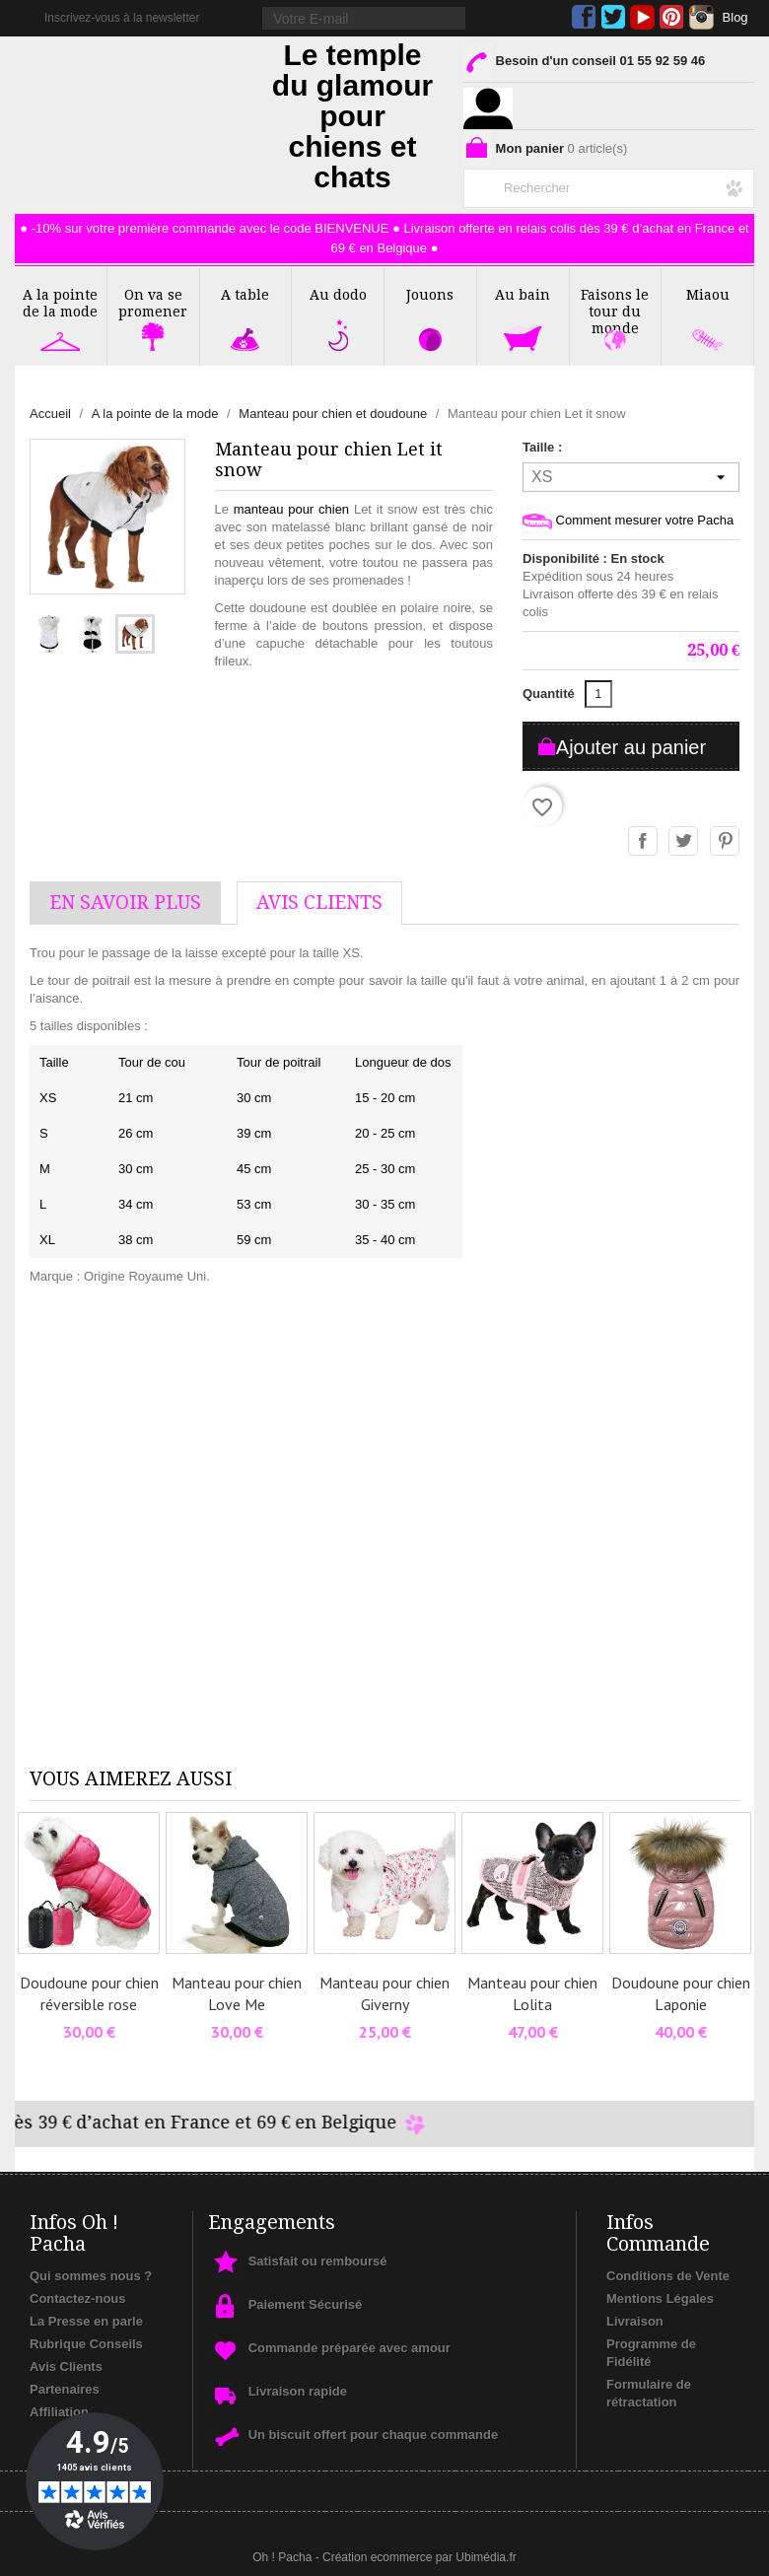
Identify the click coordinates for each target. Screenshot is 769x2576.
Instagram (701, 17)
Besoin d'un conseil (584, 64)
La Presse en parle (86, 2321)
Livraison (635, 2321)
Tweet (684, 842)
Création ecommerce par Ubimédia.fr (419, 2557)
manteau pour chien (291, 509)
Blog (735, 17)
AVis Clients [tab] (319, 902)
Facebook (584, 17)
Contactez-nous (78, 2298)
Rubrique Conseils (86, 2343)
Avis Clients (66, 2366)
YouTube (642, 17)
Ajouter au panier (631, 747)
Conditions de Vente (668, 2275)
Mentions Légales (660, 2298)
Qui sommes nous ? (91, 2275)
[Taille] (631, 477)
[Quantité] (598, 694)
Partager (644, 842)
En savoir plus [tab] (125, 902)
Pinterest (672, 17)
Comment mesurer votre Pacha (628, 521)
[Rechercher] (608, 184)
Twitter (612, 17)
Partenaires (65, 2389)
